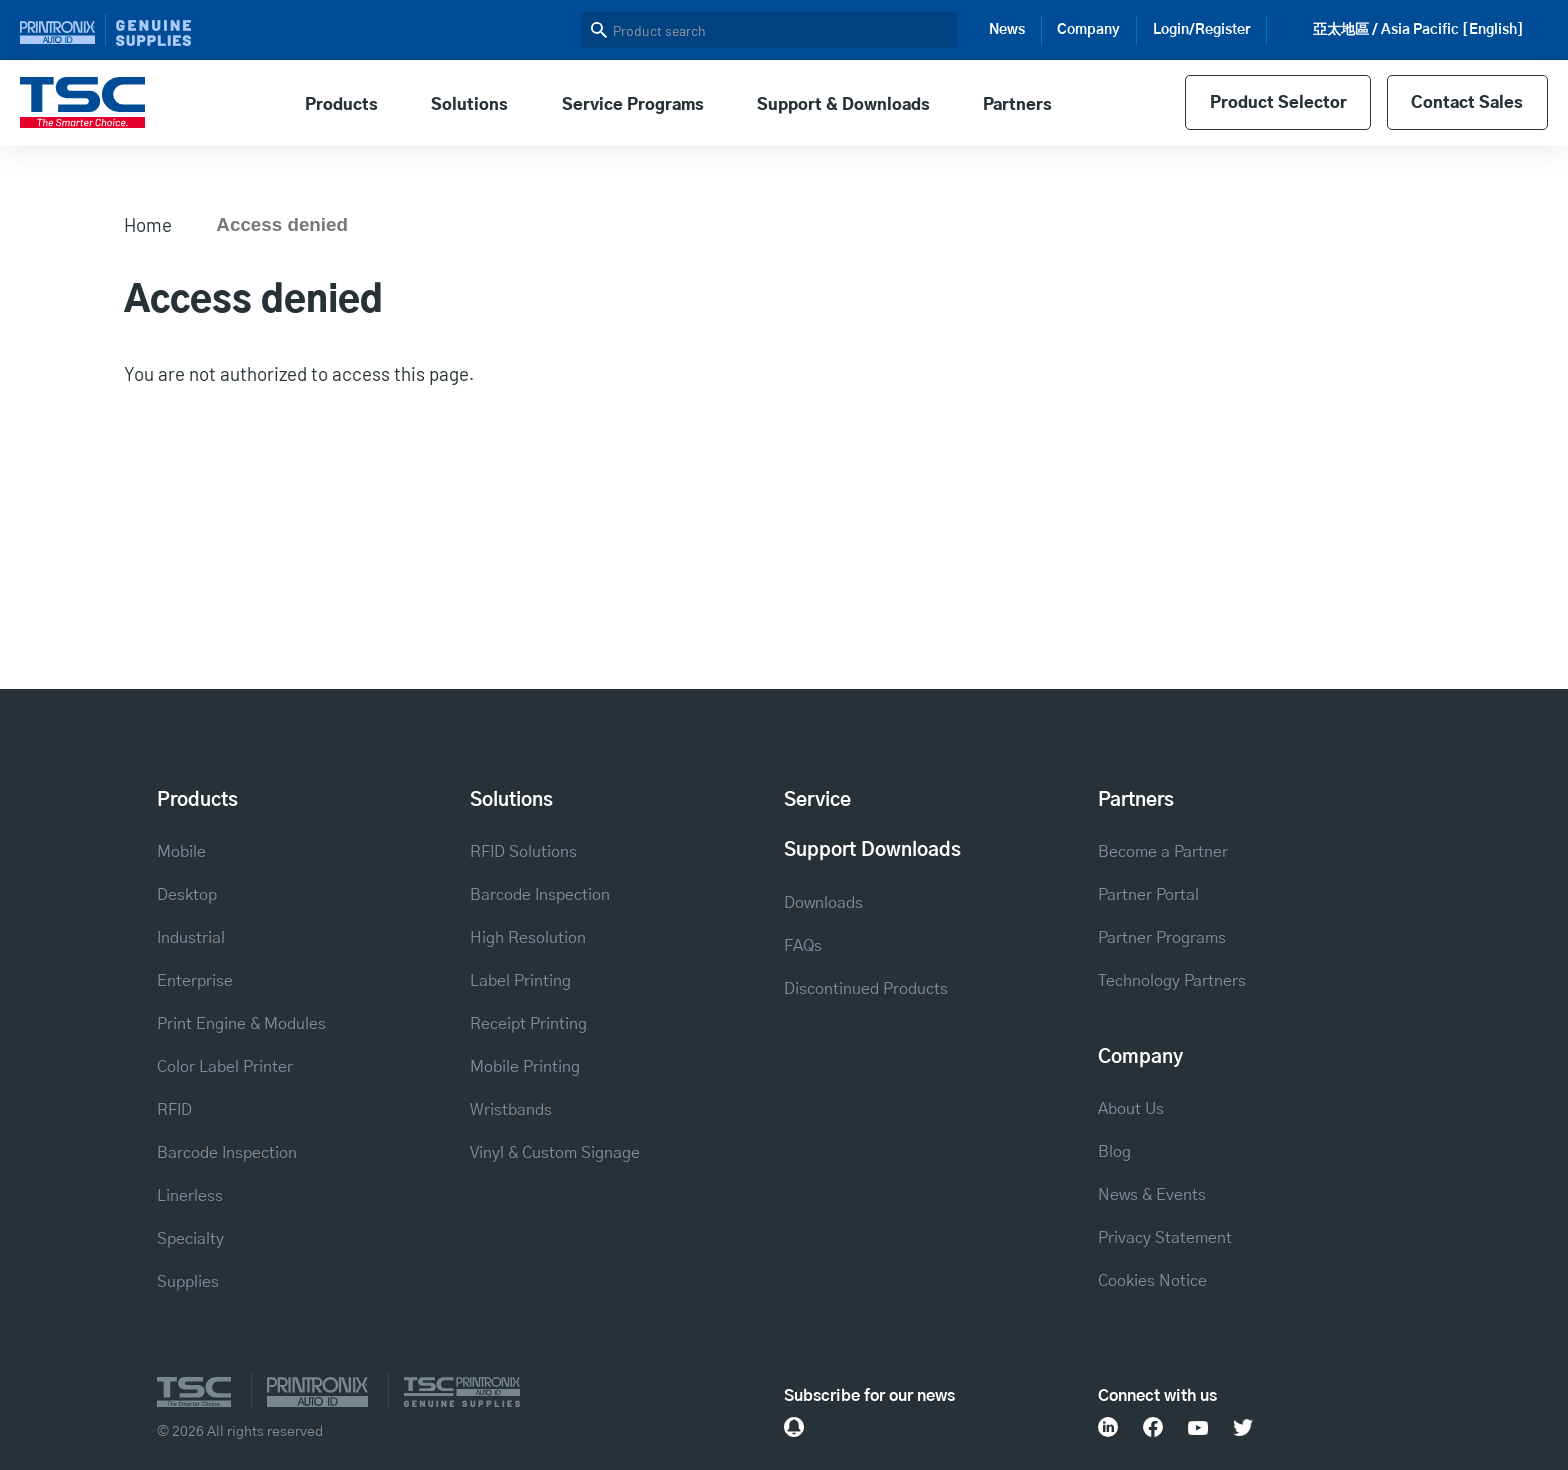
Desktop (187, 895)
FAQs (803, 946)
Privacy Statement (1165, 1238)
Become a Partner (1163, 852)
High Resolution (528, 938)
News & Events (1152, 1195)
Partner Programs (1162, 938)
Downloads (823, 903)
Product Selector (1278, 103)
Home (148, 224)
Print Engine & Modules (241, 1024)
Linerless (190, 1196)
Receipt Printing (528, 1024)
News (1007, 30)
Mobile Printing (525, 1067)
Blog (1114, 1152)
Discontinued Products (866, 989)
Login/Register (1202, 30)
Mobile (181, 852)
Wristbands (511, 1110)
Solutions (469, 105)
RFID (174, 1110)
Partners (1017, 105)
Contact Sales (1467, 103)
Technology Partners (1172, 981)
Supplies (188, 1282)
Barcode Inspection (227, 1153)
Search (599, 30)
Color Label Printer (225, 1067)
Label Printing (520, 981)
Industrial (191, 938)
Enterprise (195, 981)
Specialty (190, 1239)
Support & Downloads (843, 105)
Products (341, 105)
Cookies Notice (1152, 1281)
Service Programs (633, 105)
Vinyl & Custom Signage (555, 1153)
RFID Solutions (523, 852)
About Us (1131, 1109)
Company (1088, 30)
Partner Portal (1148, 895)
